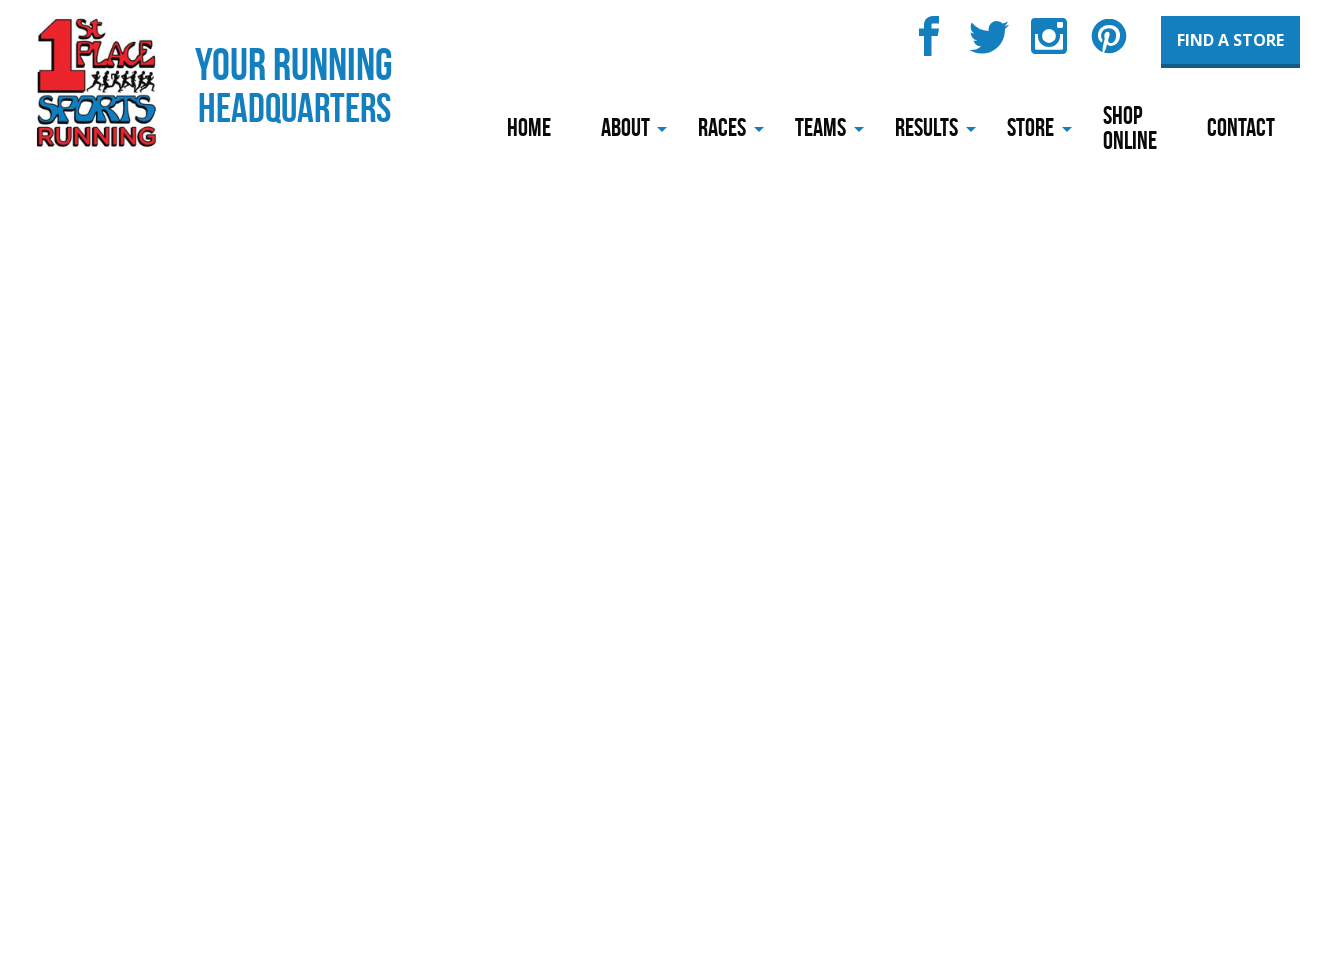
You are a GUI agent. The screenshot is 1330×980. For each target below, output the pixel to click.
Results (926, 127)
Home (529, 127)
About (625, 127)
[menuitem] (529, 129)
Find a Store (1230, 40)
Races (722, 127)
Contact (1241, 127)
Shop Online (1130, 128)
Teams (820, 127)
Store (1030, 127)
